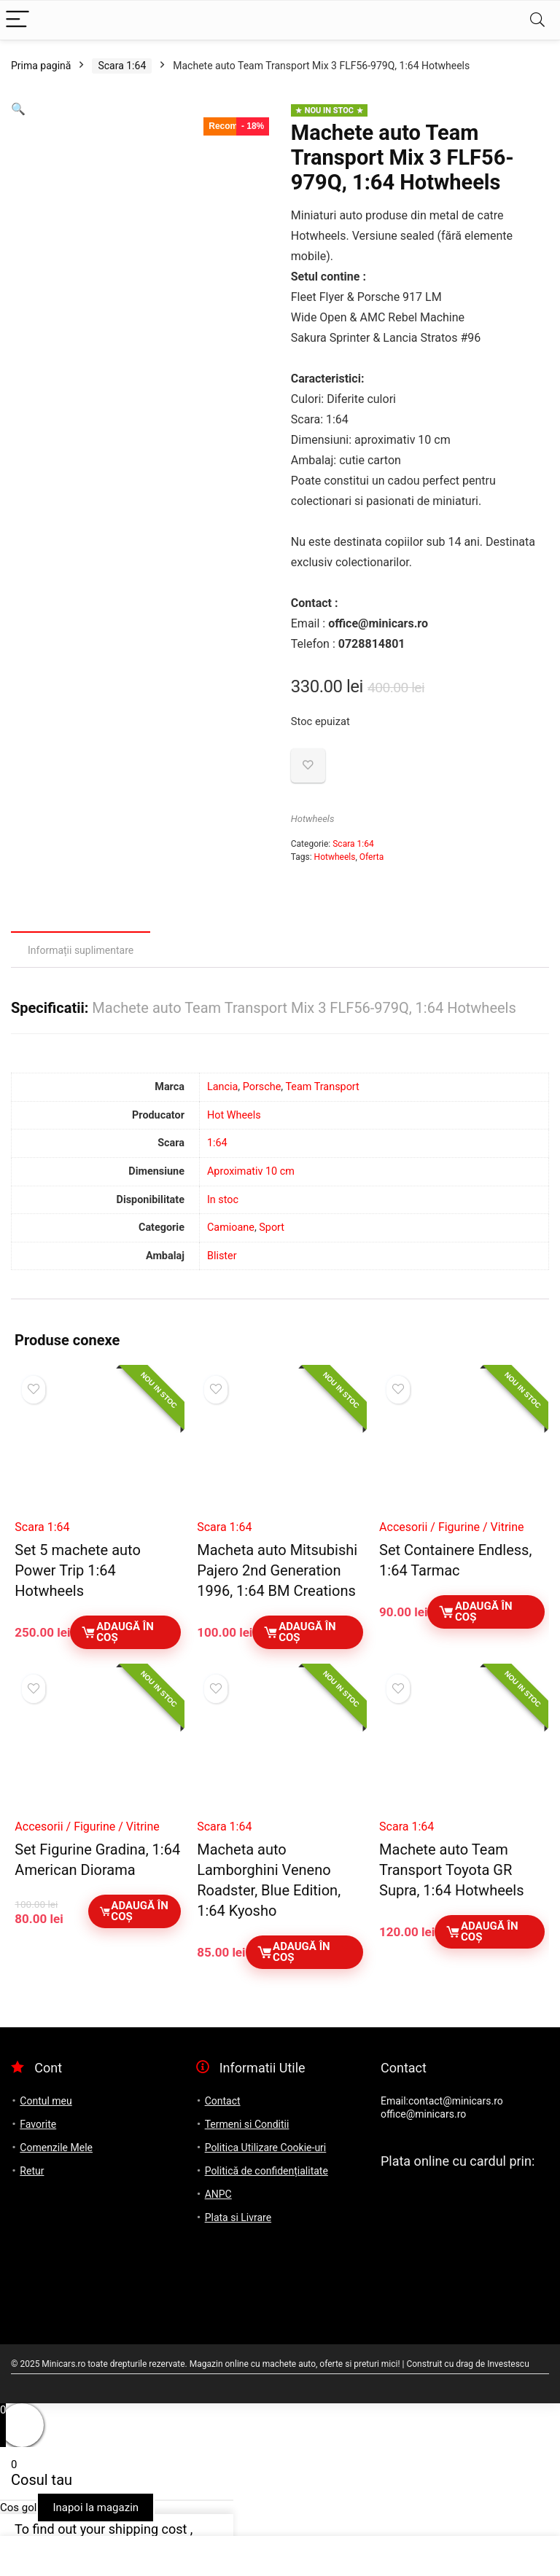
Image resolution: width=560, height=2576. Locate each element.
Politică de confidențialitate (266, 2171)
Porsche (262, 1087)
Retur (32, 2171)
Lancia (222, 1087)
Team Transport (322, 1087)
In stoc (222, 1200)
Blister (222, 1256)
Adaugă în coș (116, 1632)
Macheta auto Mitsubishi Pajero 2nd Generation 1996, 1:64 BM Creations (277, 1570)
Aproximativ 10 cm (251, 1171)
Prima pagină (41, 65)
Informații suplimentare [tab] (80, 950)
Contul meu (45, 2101)
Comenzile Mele (56, 2147)
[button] (18, 109)
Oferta (371, 857)
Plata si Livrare (238, 2217)
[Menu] (17, 20)
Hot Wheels (234, 1115)
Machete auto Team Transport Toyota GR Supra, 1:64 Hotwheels (451, 1870)
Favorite (38, 2124)
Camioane (230, 1227)
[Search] (537, 20)
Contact (223, 2101)
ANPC (218, 2194)
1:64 (217, 1143)
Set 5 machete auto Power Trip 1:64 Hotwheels (77, 1570)
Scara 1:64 (122, 65)
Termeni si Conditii (247, 2124)
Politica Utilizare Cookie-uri (266, 2147)
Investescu (508, 2364)
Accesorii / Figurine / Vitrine (451, 1527)
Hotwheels (313, 818)
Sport (271, 1227)
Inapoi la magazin (95, 2507)
